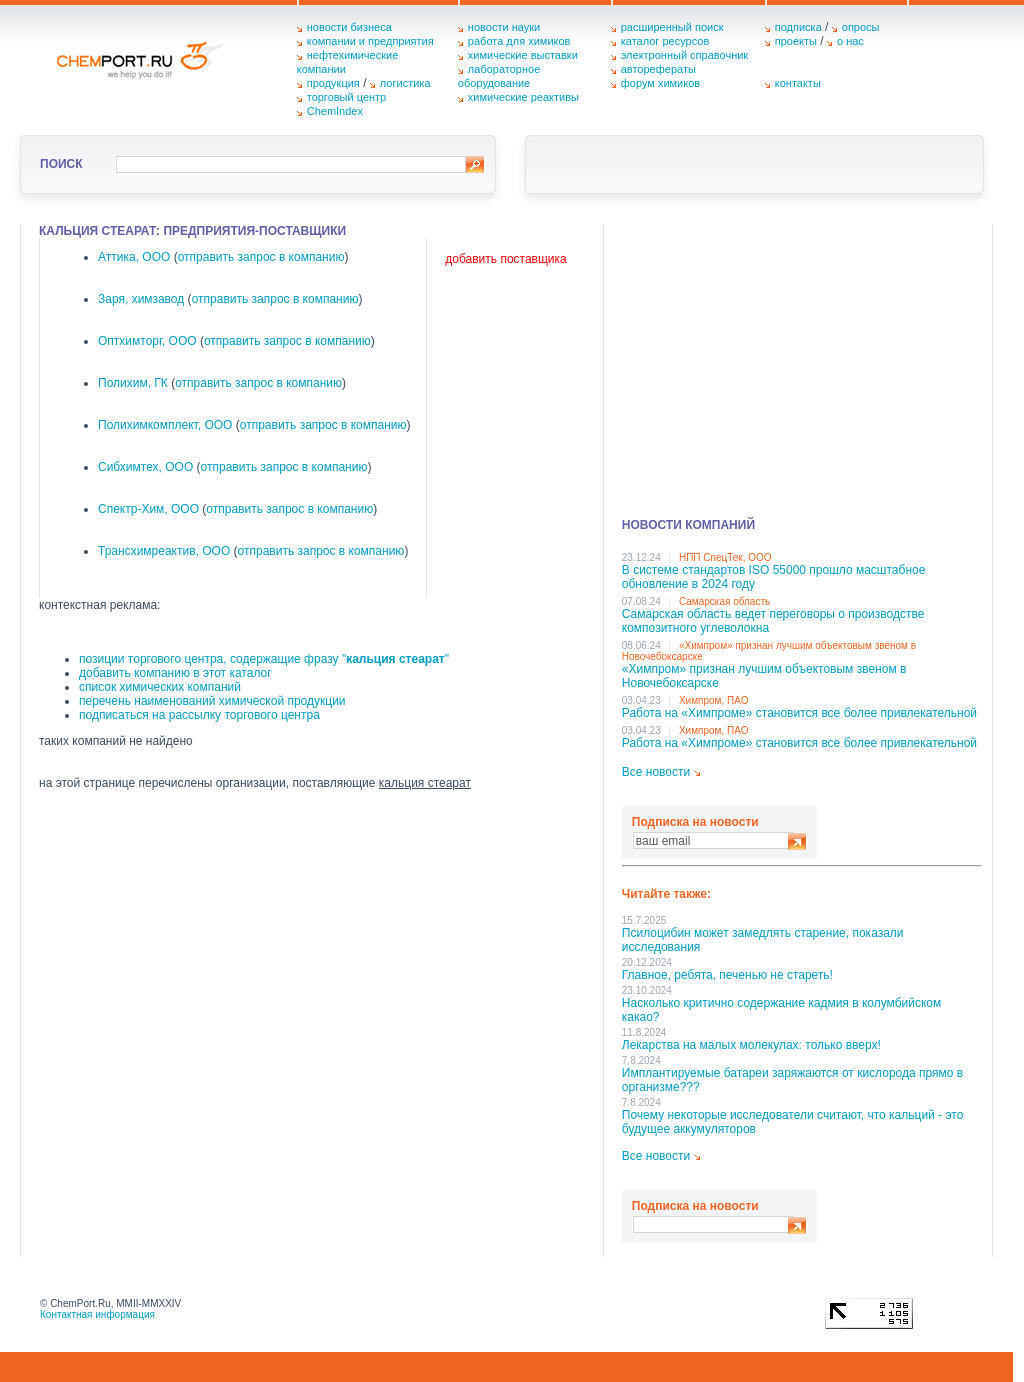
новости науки (504, 27)
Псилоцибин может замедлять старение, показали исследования (763, 940)
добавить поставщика (505, 259)
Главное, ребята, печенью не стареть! (727, 975)
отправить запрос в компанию (261, 257)
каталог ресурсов (665, 41)
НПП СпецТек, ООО (725, 557)
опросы (861, 27)
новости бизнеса (349, 27)
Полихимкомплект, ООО (165, 425)
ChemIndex (335, 111)
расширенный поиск (672, 27)
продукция (333, 83)
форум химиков (660, 83)
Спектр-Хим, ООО (148, 509)
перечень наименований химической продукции (212, 701)
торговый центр (347, 97)
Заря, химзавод (141, 299)
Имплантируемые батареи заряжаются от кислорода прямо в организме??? (792, 1080)
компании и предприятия (370, 41)
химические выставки (523, 55)
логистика (405, 83)
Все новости (656, 772)
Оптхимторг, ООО (147, 341)
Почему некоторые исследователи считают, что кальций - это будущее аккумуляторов (793, 1122)
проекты (796, 41)
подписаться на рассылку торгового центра (199, 715)
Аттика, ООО (134, 257)
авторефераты (658, 69)
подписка (798, 27)
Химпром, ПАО (714, 700)
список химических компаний (160, 687)
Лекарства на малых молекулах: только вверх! (751, 1045)
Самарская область (724, 601)
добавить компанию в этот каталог (175, 673)
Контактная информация (97, 1314)
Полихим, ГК (133, 383)
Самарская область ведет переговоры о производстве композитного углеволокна (773, 621)
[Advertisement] (802, 364)
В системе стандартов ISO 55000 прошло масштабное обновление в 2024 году (774, 577)
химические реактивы (523, 97)
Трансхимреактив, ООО (164, 551)
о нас (850, 41)
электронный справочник (684, 55)
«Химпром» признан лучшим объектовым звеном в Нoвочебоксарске (764, 676)
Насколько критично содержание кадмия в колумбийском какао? (781, 1010)
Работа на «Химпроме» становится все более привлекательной (799, 713)
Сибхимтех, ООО (145, 467)
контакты (798, 83)
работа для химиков (519, 41)
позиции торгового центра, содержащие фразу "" (264, 659)
